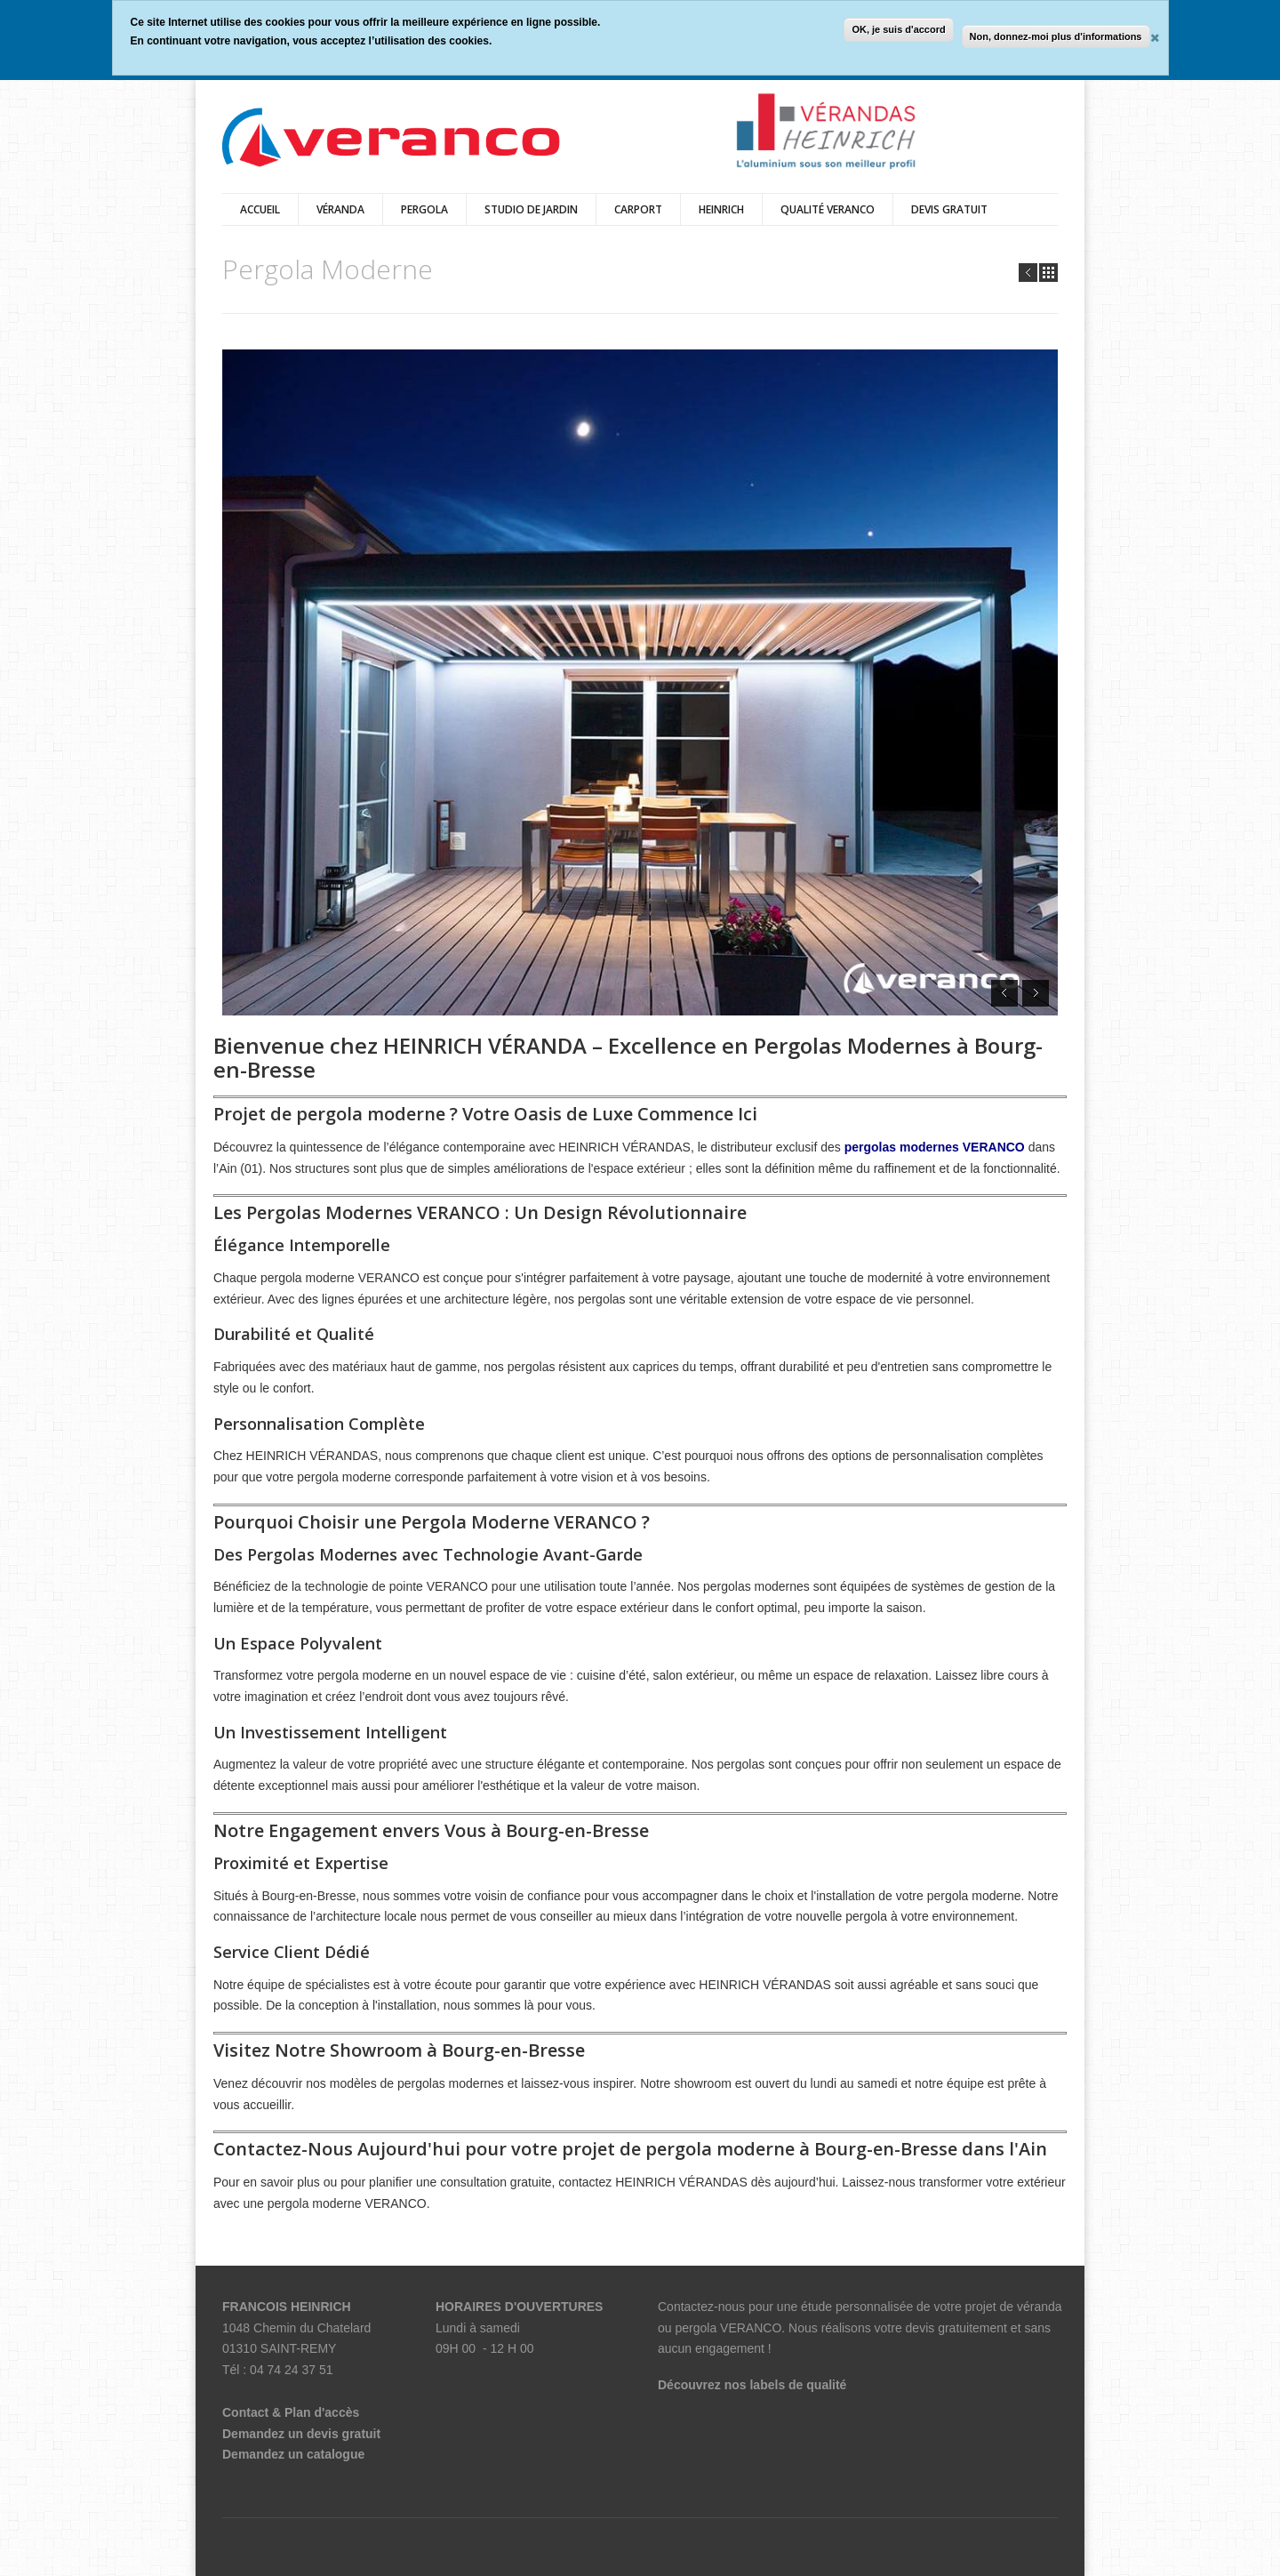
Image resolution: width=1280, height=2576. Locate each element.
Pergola (424, 209)
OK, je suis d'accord (898, 29)
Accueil (260, 209)
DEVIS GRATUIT (949, 209)
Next (1035, 993)
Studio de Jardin (531, 209)
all (1048, 272)
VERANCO (750, 2328)
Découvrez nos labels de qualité (752, 2385)
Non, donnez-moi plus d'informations (1056, 36)
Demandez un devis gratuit (301, 2434)
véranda (340, 209)
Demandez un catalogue (293, 2454)
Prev (1028, 272)
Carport (638, 209)
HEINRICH (721, 209)
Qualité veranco (827, 209)
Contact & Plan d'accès (290, 2412)
